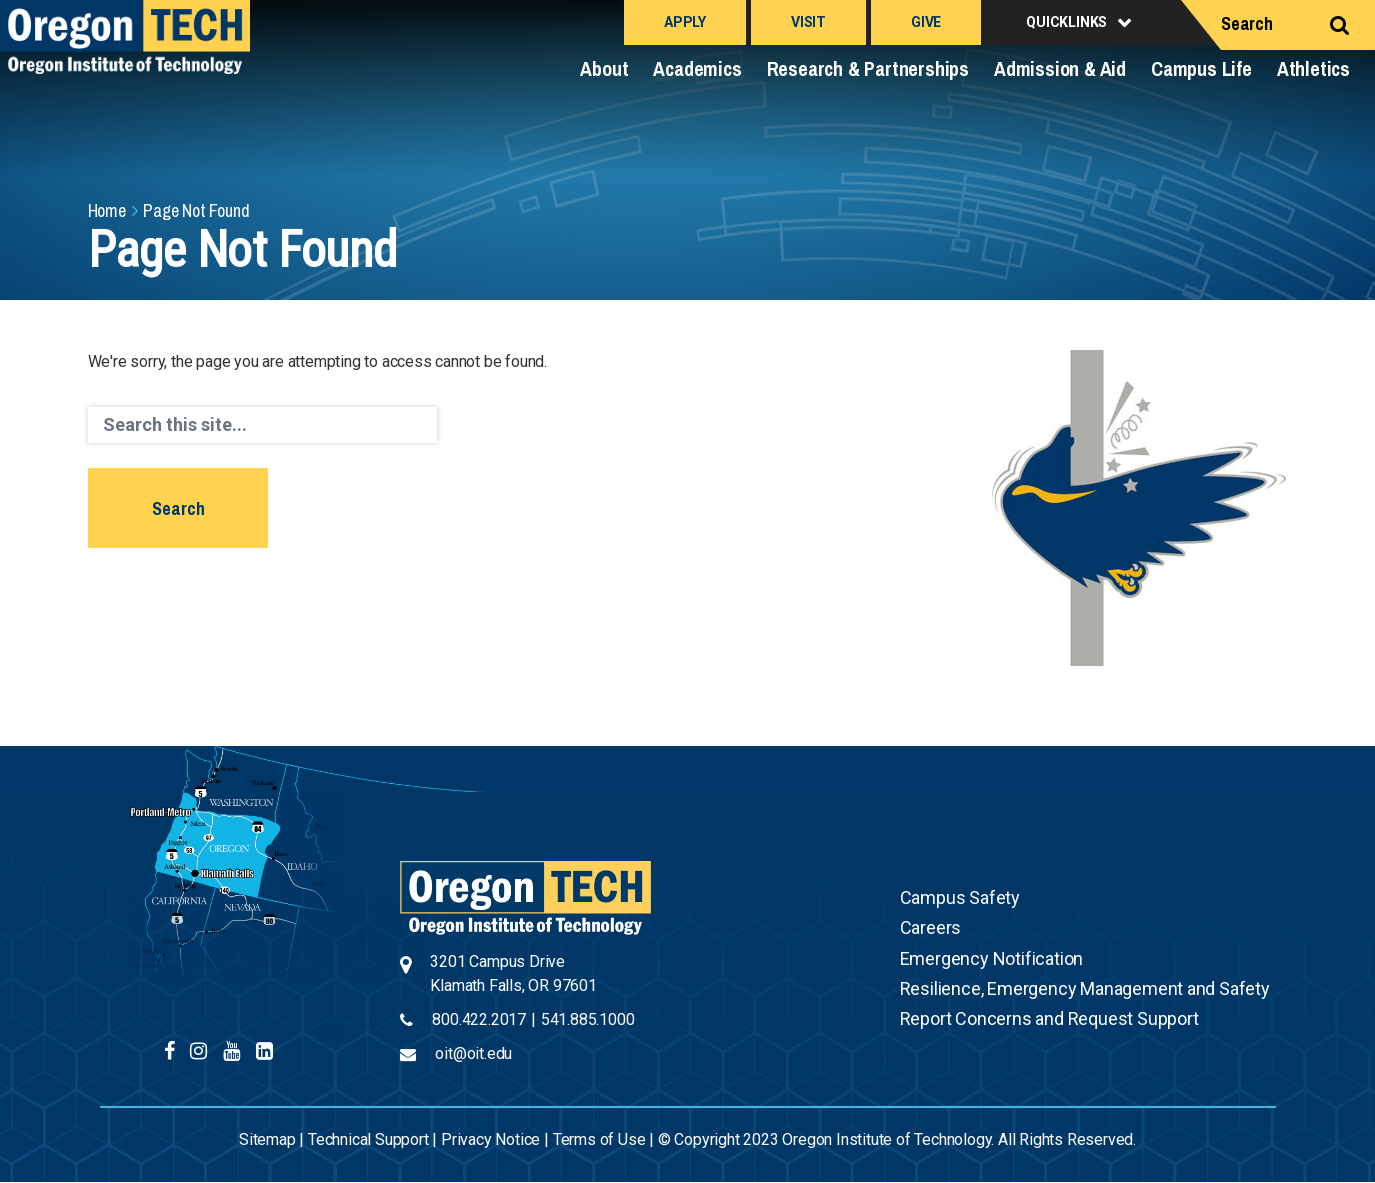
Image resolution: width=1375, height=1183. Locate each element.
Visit (808, 22)
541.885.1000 (588, 1019)
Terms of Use (599, 1139)
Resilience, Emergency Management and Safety (1085, 988)
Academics (697, 68)
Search (1247, 23)
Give (926, 22)
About (604, 68)
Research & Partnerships (868, 68)
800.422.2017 (479, 1019)
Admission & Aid (1060, 68)
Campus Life (1201, 68)
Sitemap (267, 1139)
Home (107, 210)
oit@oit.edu (473, 1053)
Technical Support (368, 1139)
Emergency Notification (992, 958)
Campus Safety (960, 897)
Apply (685, 22)
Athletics (1313, 68)
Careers (931, 927)
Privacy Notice (490, 1139)
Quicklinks (1066, 22)
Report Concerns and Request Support (1049, 1018)
